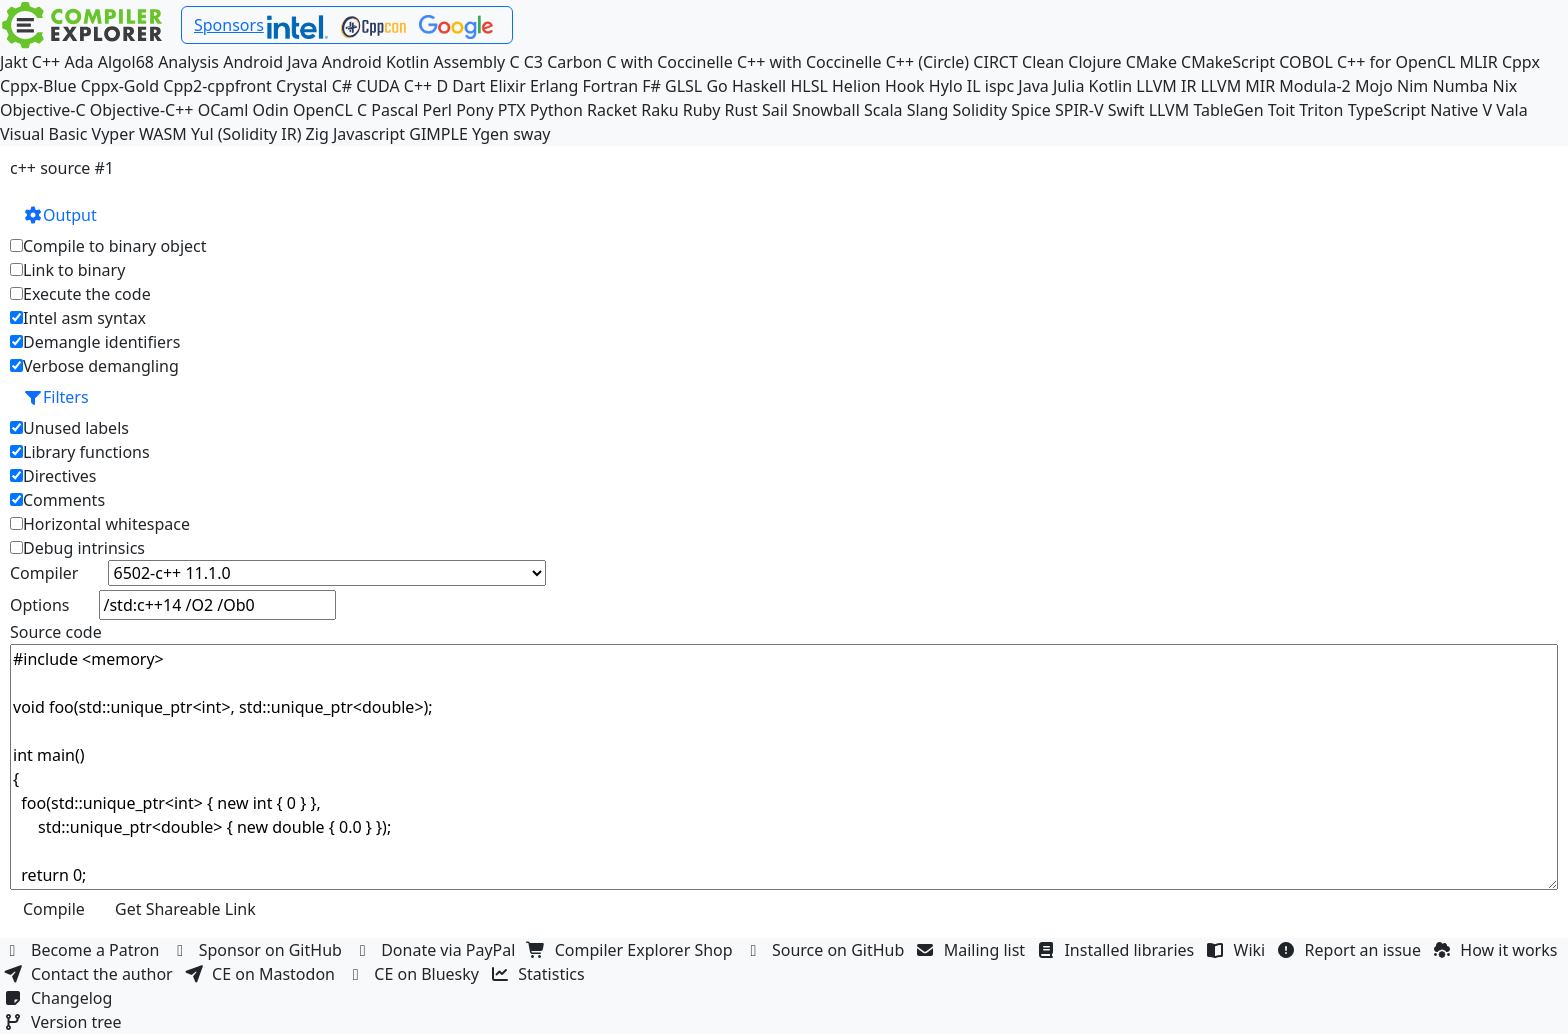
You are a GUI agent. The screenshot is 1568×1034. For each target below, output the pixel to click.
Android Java (270, 62)
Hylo (946, 86)
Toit (1281, 110)
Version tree (65, 1022)
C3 (533, 62)
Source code (56, 632)
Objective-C (43, 110)
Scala (883, 110)
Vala (1511, 110)
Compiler (44, 573)
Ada (78, 62)
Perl (437, 110)
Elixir (507, 86)
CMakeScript (1228, 62)
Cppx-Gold (120, 86)
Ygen (490, 134)
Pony (474, 110)
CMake (1151, 62)
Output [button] (60, 215)
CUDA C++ (394, 86)
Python (556, 110)
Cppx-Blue (38, 86)
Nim (1412, 86)
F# (651, 86)
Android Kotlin (376, 62)
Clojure (1094, 62)
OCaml (223, 110)
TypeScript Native (1413, 110)
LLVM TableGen (1206, 110)
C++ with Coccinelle (809, 62)
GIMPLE (438, 134)
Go (716, 86)
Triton (1321, 110)
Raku (659, 110)
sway (531, 134)
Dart (468, 86)
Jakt (14, 62)
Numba (1460, 86)
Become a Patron (84, 950)
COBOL (1306, 62)
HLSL (808, 86)
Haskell (759, 86)
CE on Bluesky (415, 974)
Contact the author (90, 974)
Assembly (470, 62)
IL (974, 86)
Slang (928, 110)
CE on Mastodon (262, 974)
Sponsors (229, 25)
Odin (271, 110)
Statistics (540, 974)
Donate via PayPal (437, 950)
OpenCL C (330, 110)
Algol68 (126, 62)
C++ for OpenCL (1396, 62)
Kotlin (1111, 86)
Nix (1504, 86)
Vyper (113, 134)
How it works (1497, 950)
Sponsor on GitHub (259, 950)
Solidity (980, 110)
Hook (905, 86)
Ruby (702, 110)
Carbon (574, 62)
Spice (1030, 110)
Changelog (60, 998)
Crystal (301, 86)
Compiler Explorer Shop (632, 950)
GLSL (683, 86)
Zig (317, 134)
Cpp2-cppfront (217, 86)
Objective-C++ (142, 110)
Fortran (611, 86)
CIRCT (995, 62)
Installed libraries (1117, 950)
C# (342, 86)
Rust (740, 110)
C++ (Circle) (928, 62)
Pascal (394, 110)
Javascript (369, 134)
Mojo (1374, 86)
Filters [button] (56, 397)
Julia (1069, 86)
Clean (1043, 62)
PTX (512, 110)
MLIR (1478, 62)
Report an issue (1352, 950)
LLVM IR (1166, 86)
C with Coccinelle (669, 62)
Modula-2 (1314, 86)
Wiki (1238, 950)
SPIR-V (1079, 110)
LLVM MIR (1238, 86)
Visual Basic (43, 134)
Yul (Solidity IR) (246, 134)
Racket (612, 110)
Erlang (554, 86)
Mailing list (973, 950)
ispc (999, 86)
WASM (163, 134)
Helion (856, 86)
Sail (775, 110)
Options (39, 605)
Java (1033, 86)
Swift (1126, 110)
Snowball (826, 110)
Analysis (188, 62)
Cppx (1521, 62)
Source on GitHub (827, 950)
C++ (46, 62)
